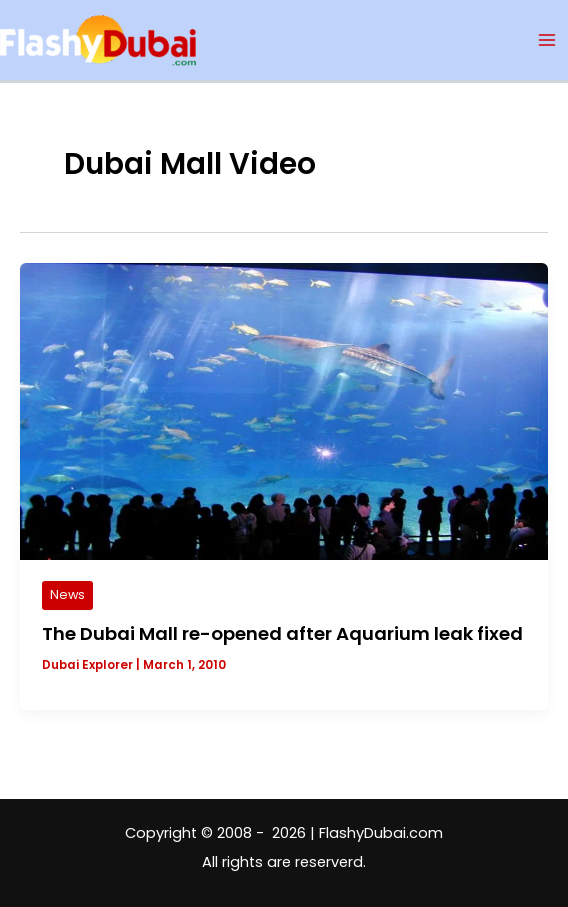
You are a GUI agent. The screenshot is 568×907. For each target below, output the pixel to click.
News (67, 594)
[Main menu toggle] (547, 40)
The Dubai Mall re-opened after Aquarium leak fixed (282, 633)
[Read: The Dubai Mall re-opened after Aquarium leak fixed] (284, 410)
